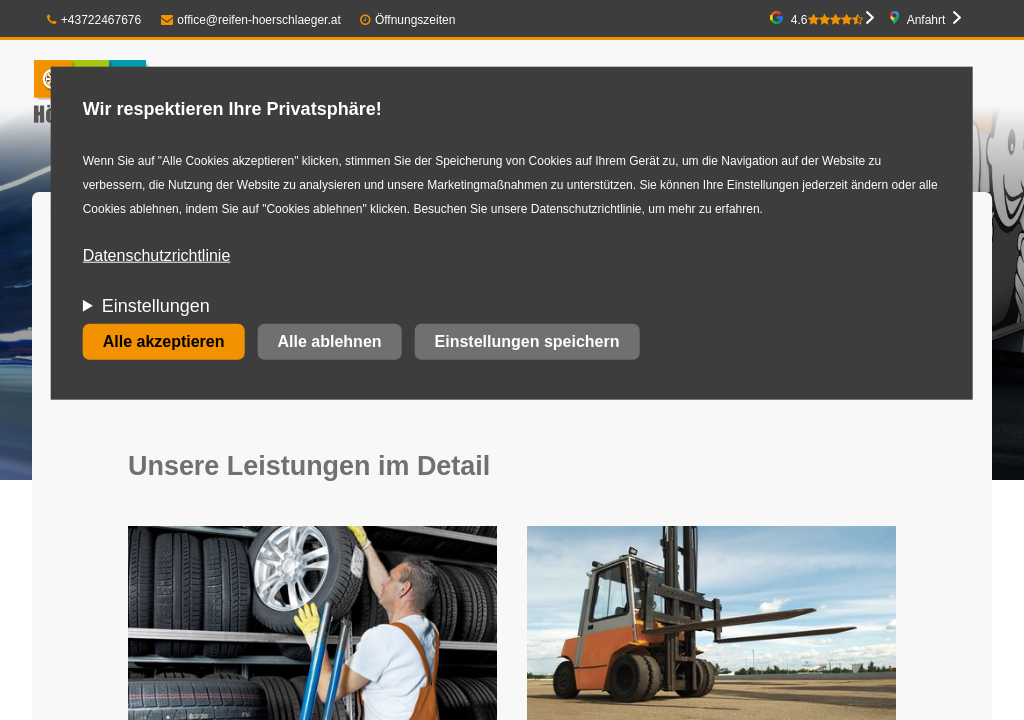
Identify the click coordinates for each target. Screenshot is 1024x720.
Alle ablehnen (330, 341)
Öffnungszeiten (415, 20)
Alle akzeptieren (164, 341)
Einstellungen (156, 306)
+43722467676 (94, 20)
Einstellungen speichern (527, 341)
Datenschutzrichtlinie (157, 255)
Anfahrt (926, 20)
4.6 (827, 20)
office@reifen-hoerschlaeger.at (251, 20)
